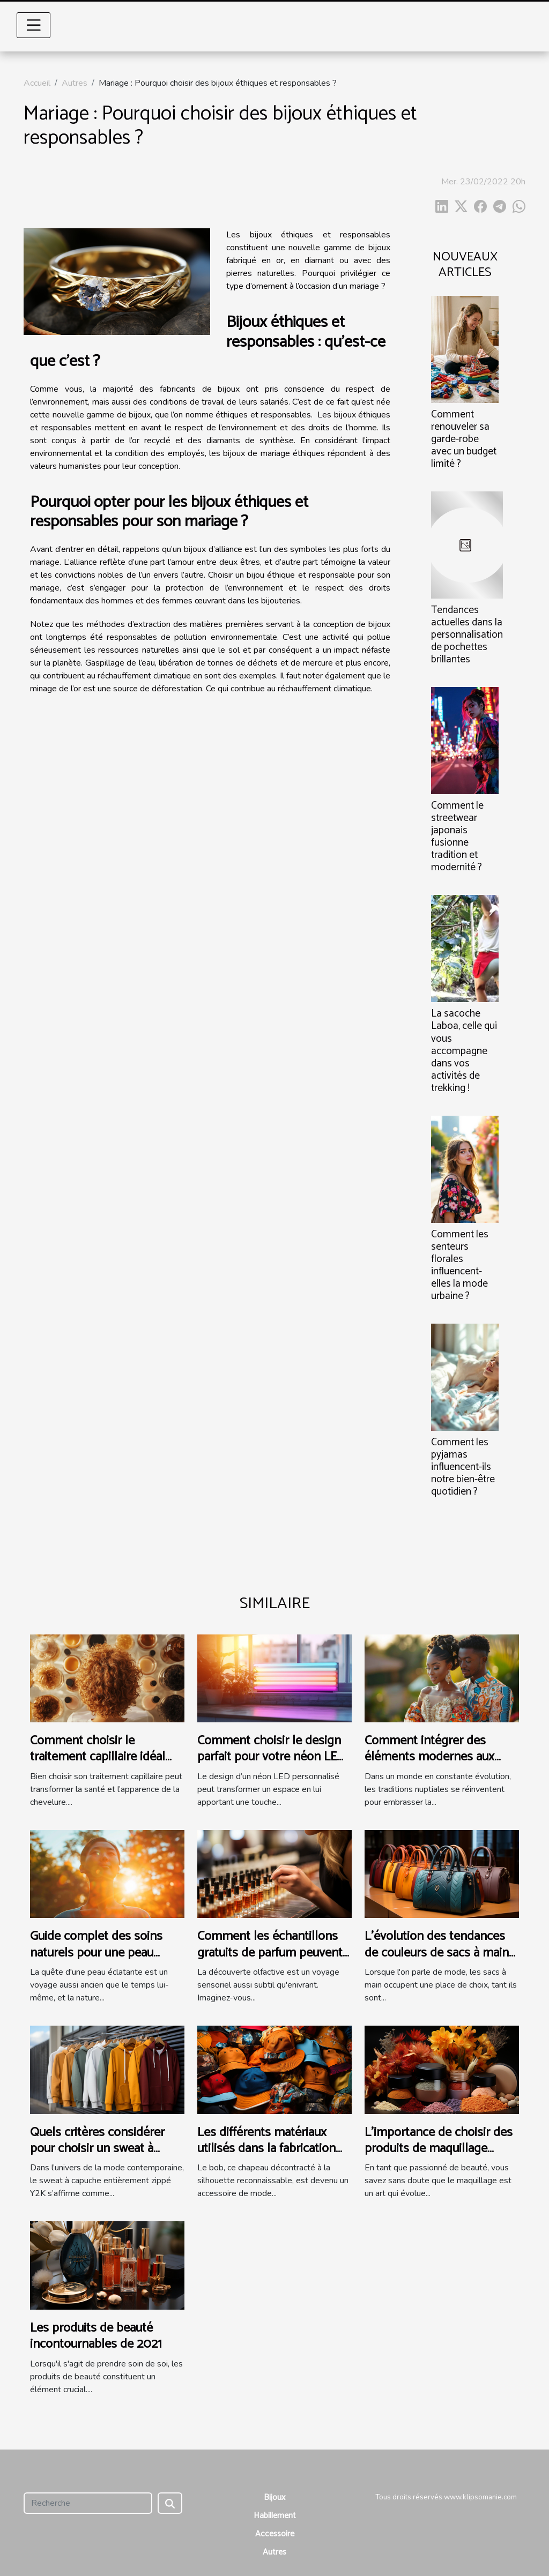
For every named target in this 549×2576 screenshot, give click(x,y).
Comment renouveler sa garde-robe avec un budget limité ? (463, 439)
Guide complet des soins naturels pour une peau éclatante (96, 1953)
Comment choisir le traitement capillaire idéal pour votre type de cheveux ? (103, 1765)
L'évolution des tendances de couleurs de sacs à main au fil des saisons (437, 1953)
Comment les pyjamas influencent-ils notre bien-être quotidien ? (463, 1467)
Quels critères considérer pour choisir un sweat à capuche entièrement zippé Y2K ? (102, 2157)
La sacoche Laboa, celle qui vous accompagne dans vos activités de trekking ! (464, 1050)
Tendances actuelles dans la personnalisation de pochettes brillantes (467, 635)
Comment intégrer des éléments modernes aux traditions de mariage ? (429, 1757)
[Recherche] (88, 2503)
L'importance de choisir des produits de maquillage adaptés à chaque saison (439, 2149)
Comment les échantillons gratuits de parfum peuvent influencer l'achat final (270, 1953)
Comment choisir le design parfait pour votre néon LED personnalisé (271, 1757)
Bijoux (274, 2497)
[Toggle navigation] (34, 25)
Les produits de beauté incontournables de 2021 (96, 2336)
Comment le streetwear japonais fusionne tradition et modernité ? (457, 836)
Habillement (275, 2515)
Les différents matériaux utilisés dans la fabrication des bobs (266, 2149)
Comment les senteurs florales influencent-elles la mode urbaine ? (459, 1265)
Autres (74, 83)
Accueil (37, 83)
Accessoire (274, 2534)
